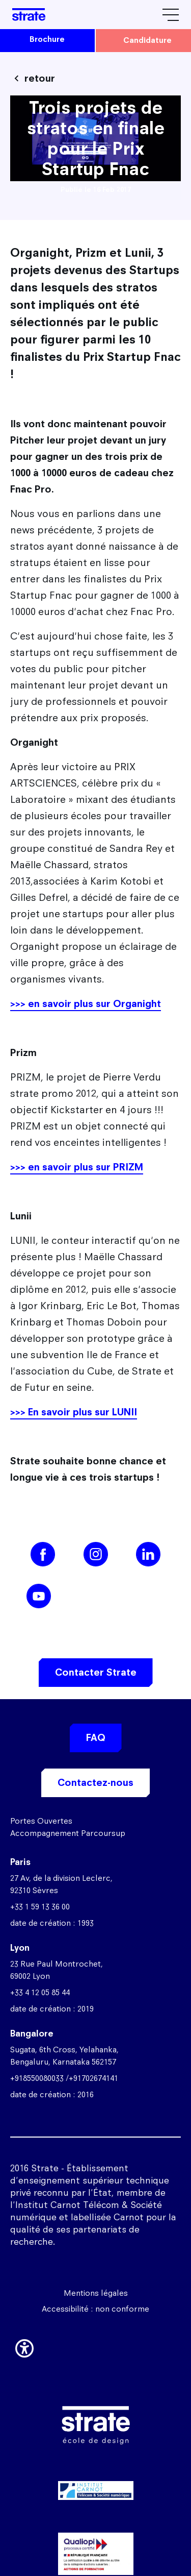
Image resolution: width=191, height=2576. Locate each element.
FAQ (95, 1738)
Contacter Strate (96, 1672)
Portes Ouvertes (41, 1821)
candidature (147, 40)
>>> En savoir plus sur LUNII (73, 1412)
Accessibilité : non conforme (95, 2309)
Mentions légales (96, 2293)
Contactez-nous (95, 1782)
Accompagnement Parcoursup (67, 1833)
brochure (47, 39)
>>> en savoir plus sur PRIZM (76, 1167)
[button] (24, 2346)
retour (39, 78)
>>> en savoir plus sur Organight (85, 1004)
